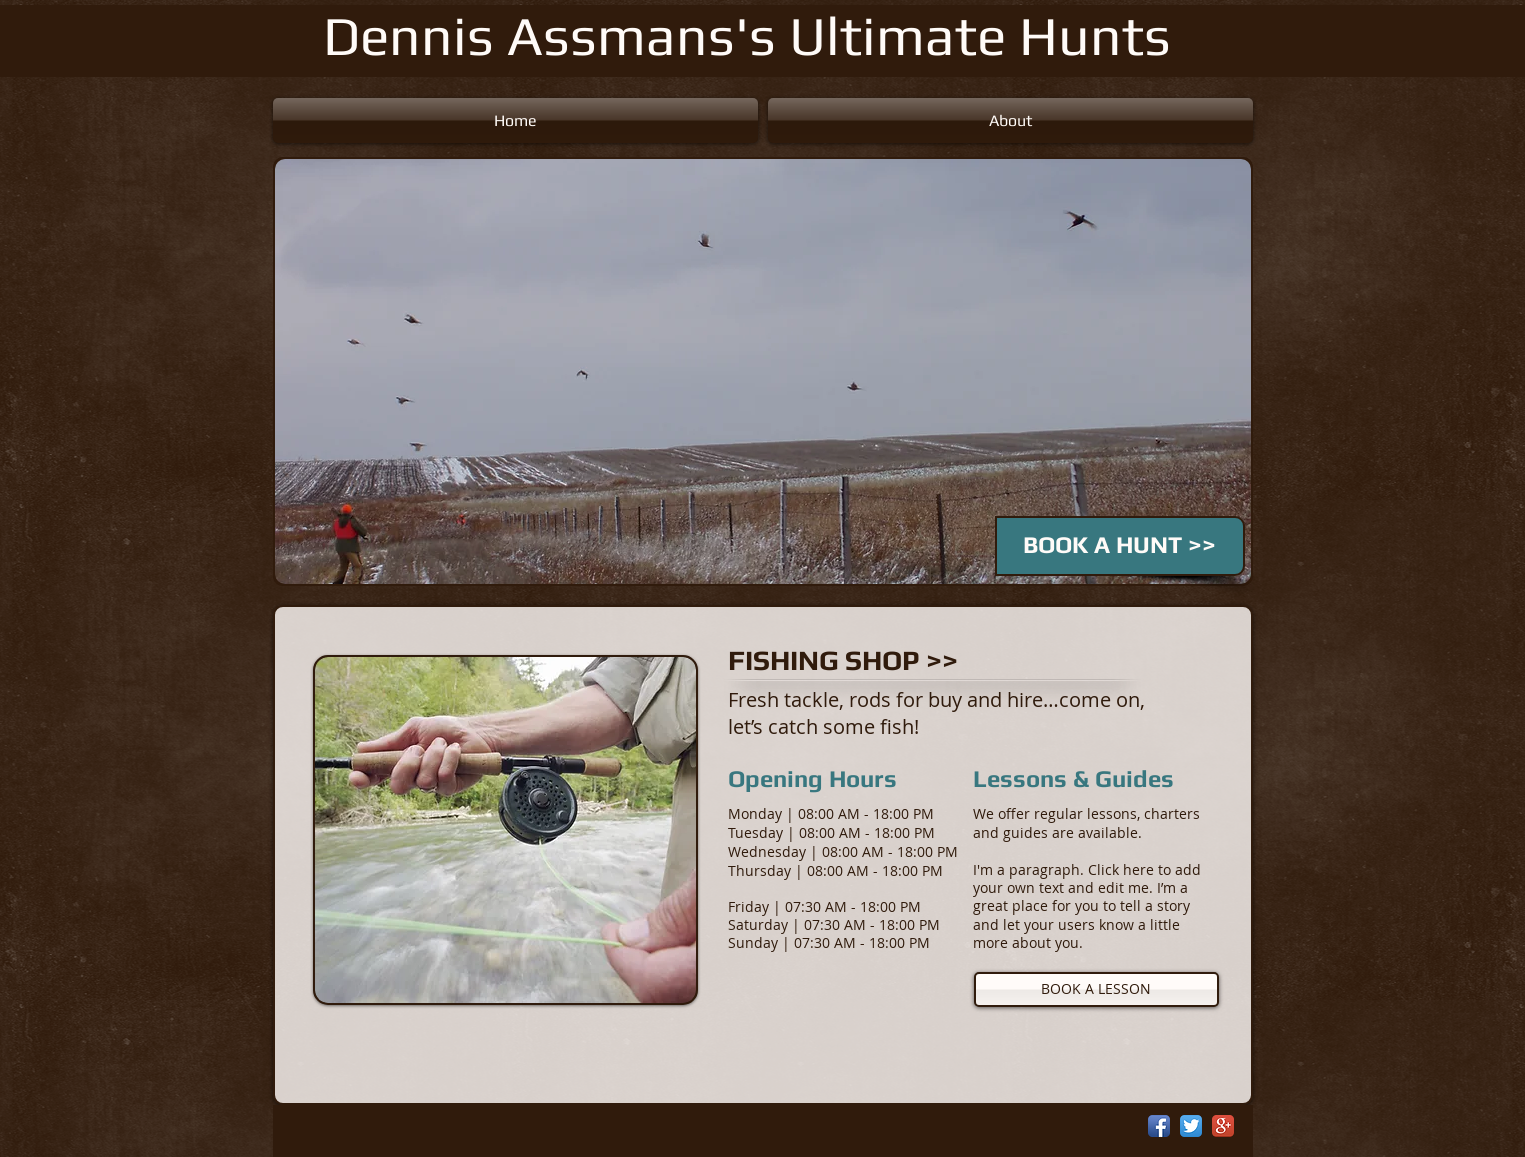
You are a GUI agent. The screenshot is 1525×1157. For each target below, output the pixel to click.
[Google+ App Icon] (1223, 1126)
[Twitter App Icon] (1191, 1126)
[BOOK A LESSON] (1096, 989)
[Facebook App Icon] (1159, 1126)
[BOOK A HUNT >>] (1120, 546)
